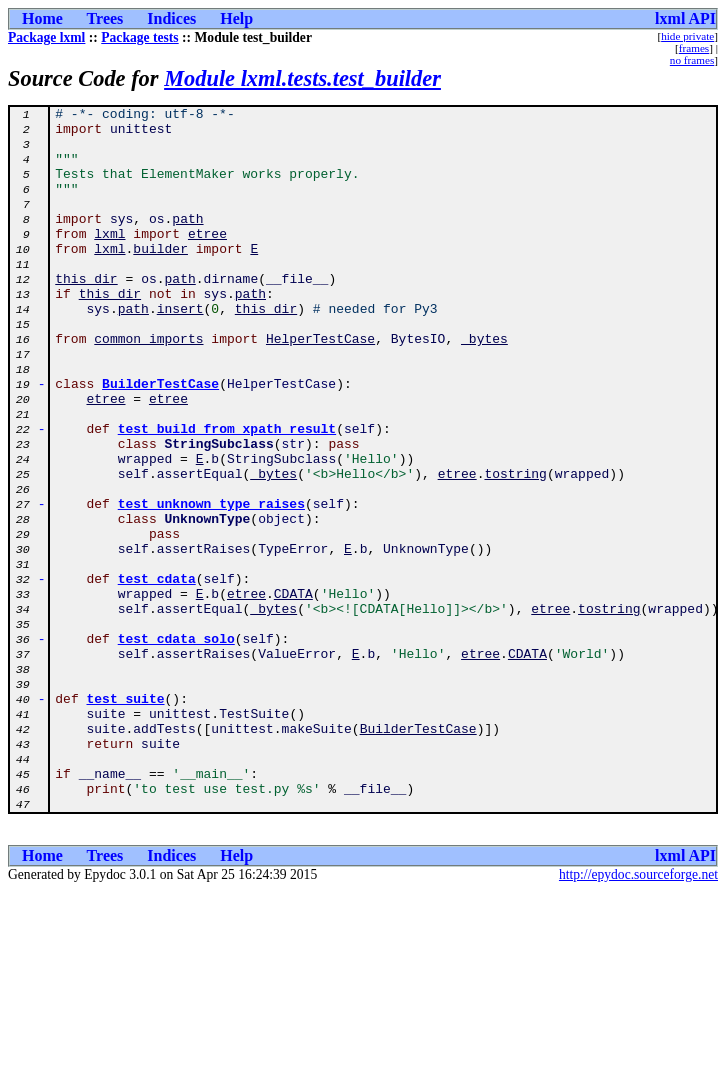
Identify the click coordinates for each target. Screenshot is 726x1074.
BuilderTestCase (160, 440)
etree (207, 260)
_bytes (484, 386)
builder (160, 278)
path (187, 242)
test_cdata (157, 674)
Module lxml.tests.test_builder (302, 78)
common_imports (148, 386)
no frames (692, 60)
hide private (687, 36)
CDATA (293, 692)
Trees (105, 18)
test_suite (126, 818)
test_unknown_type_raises (211, 584)
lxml (109, 260)
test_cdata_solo (176, 746)
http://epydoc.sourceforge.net (638, 1015)
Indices (171, 18)
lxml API (685, 18)
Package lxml (46, 37)
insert (180, 350)
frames (694, 48)
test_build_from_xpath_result (227, 494)
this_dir (86, 314)
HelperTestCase (320, 386)
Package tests (139, 37)
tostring (515, 548)
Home (42, 18)
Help (236, 18)
